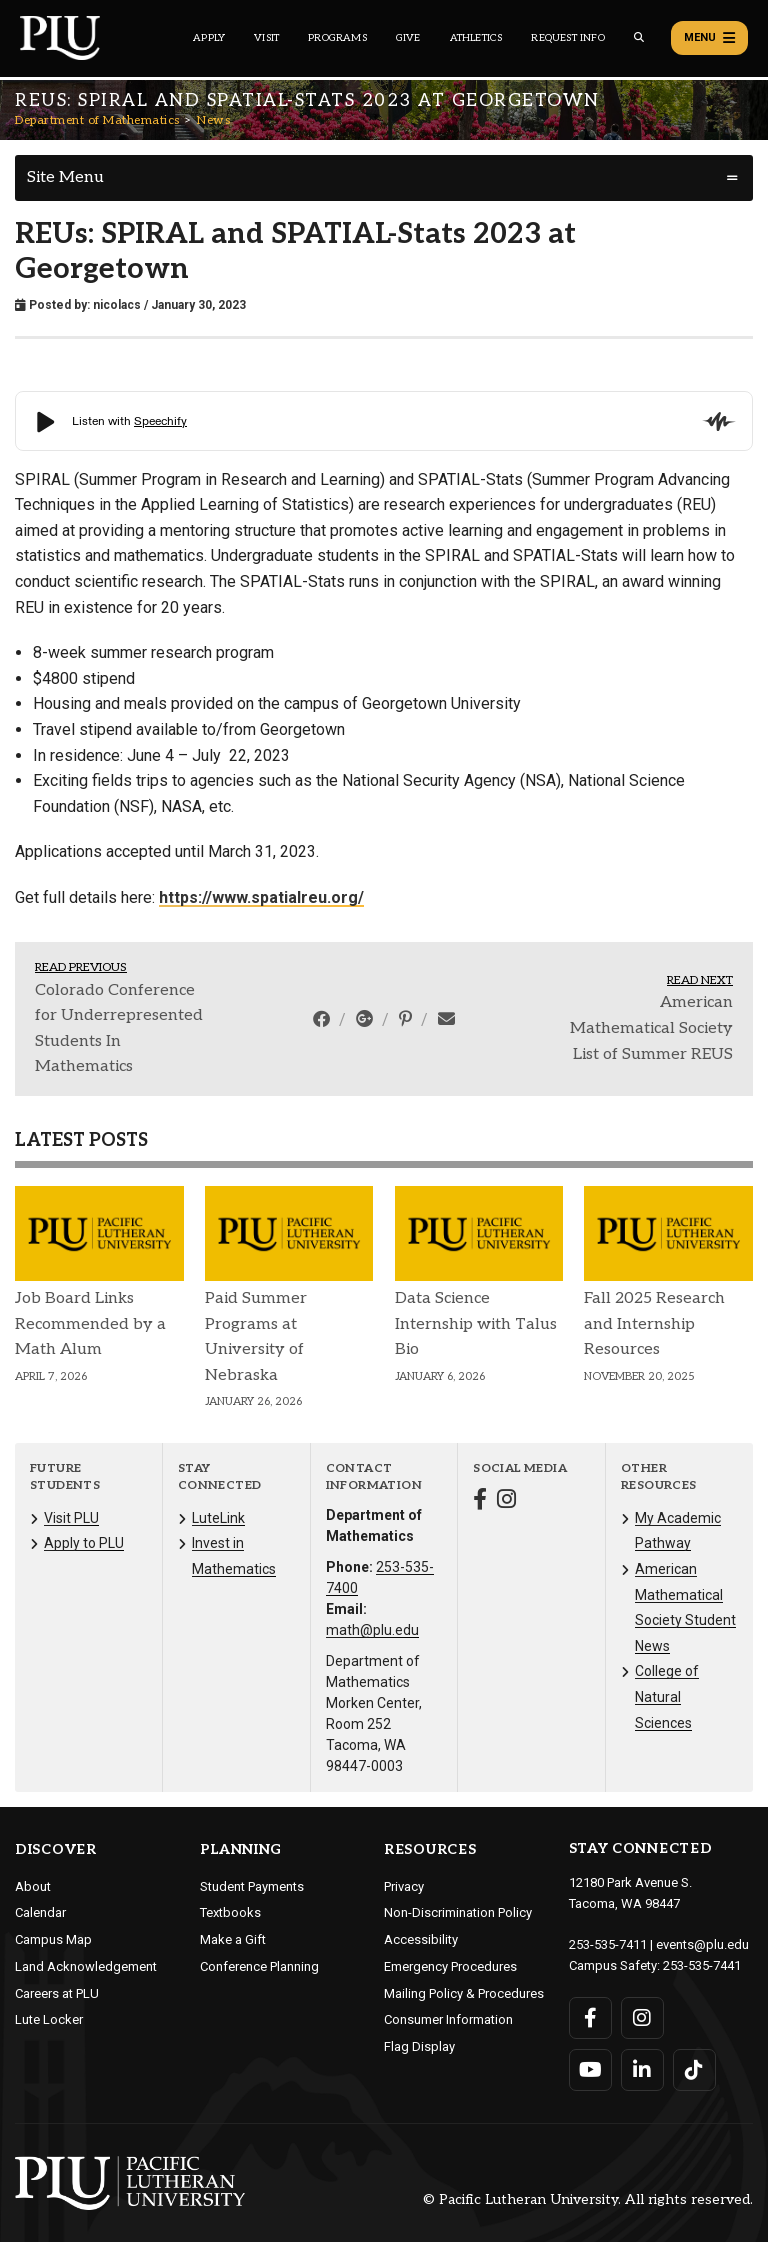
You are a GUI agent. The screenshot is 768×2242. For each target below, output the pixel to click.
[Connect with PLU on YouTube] (590, 2070)
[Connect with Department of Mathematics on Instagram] (506, 1501)
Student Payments (252, 1886)
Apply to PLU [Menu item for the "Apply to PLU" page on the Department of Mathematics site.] (84, 1543)
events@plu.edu (702, 1944)
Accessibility (421, 1939)
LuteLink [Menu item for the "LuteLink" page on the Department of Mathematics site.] (218, 1518)
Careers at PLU (57, 1993)
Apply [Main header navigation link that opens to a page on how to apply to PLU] (209, 38)
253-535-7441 (702, 1965)
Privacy (404, 1886)
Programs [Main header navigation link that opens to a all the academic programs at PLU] (337, 38)
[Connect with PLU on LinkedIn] (642, 2070)
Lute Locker (49, 2019)
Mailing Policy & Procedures (464, 1993)
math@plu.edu (372, 1630)
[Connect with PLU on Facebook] (590, 2018)
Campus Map (53, 1939)
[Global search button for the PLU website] (639, 37)
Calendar (40, 1912)
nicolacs (117, 305)
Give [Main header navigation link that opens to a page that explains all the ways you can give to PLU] (408, 38)
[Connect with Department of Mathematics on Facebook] (480, 1501)
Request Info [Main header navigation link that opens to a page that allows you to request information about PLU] (567, 38)
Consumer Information (448, 2019)
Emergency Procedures (450, 1966)
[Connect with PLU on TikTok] (694, 2070)
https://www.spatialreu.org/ (261, 897)
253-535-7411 (608, 1944)
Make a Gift (233, 1939)
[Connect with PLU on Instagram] (642, 2018)
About (33, 1886)
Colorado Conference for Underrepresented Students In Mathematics (119, 1029)
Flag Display (419, 2046)
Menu (709, 38)
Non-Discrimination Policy (458, 1912)
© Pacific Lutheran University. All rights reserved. (588, 2199)
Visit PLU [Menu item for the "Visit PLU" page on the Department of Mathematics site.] (71, 1518)
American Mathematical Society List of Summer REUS (651, 1028)
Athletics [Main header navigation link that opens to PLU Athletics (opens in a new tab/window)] (476, 38)
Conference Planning (259, 1966)
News (213, 120)
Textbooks (230, 1912)
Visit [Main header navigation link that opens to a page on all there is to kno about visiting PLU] (266, 38)
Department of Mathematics (97, 120)
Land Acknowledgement (86, 1966)
